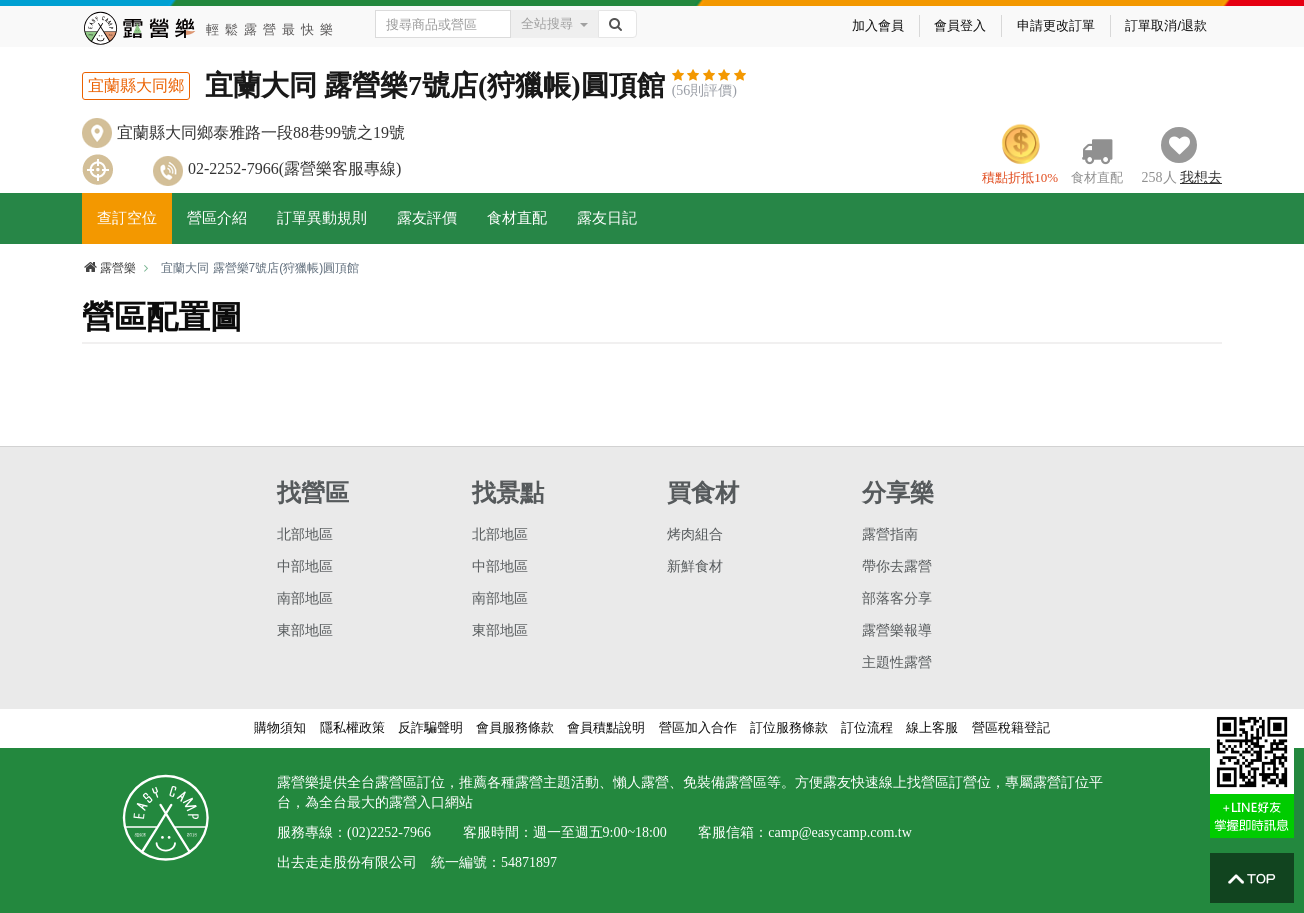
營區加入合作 (698, 727)
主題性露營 (897, 662)
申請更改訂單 (1056, 25)
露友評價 (427, 218)
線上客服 (932, 727)
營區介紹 (217, 218)
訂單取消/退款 (1166, 25)
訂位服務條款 (789, 727)
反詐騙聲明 (430, 727)
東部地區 (305, 630)
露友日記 (607, 218)
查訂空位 (127, 218)
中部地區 (305, 566)
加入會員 (878, 25)
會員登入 (960, 25)
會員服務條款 (515, 727)
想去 (1201, 177)
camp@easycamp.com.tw (840, 832)
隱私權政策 (352, 727)
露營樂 (109, 268)
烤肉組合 (695, 534)
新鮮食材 (695, 566)
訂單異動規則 (322, 218)
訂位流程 (867, 727)
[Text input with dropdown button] (443, 24)
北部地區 (305, 534)
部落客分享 (897, 598)
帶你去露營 (897, 566)
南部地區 (305, 598)
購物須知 (280, 727)
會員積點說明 (606, 727)
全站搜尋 (554, 23)
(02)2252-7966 (389, 832)
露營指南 (890, 534)
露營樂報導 (897, 630)
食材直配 (517, 218)
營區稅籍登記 (1011, 727)
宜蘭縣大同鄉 (136, 85)
